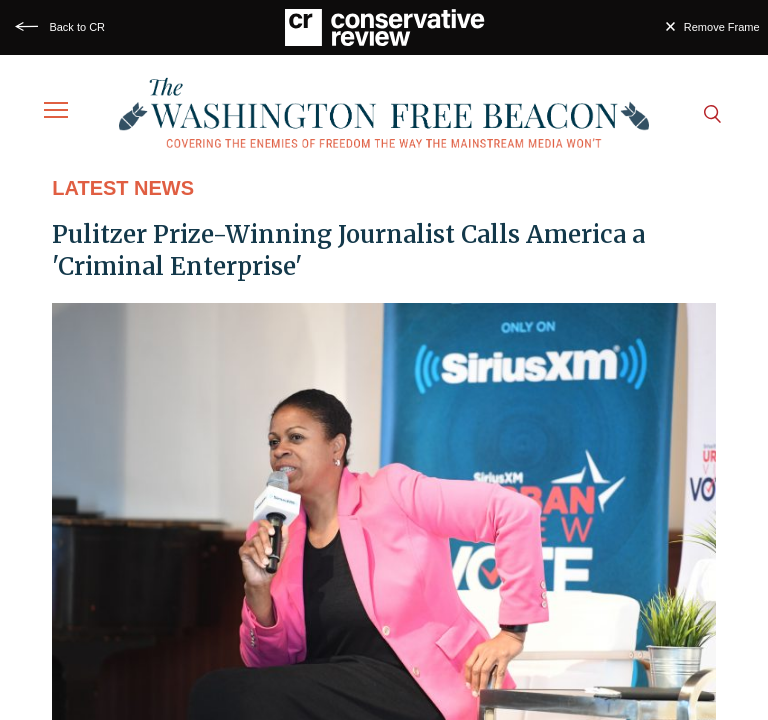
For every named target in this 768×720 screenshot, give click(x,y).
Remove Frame (722, 27)
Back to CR (77, 27)
